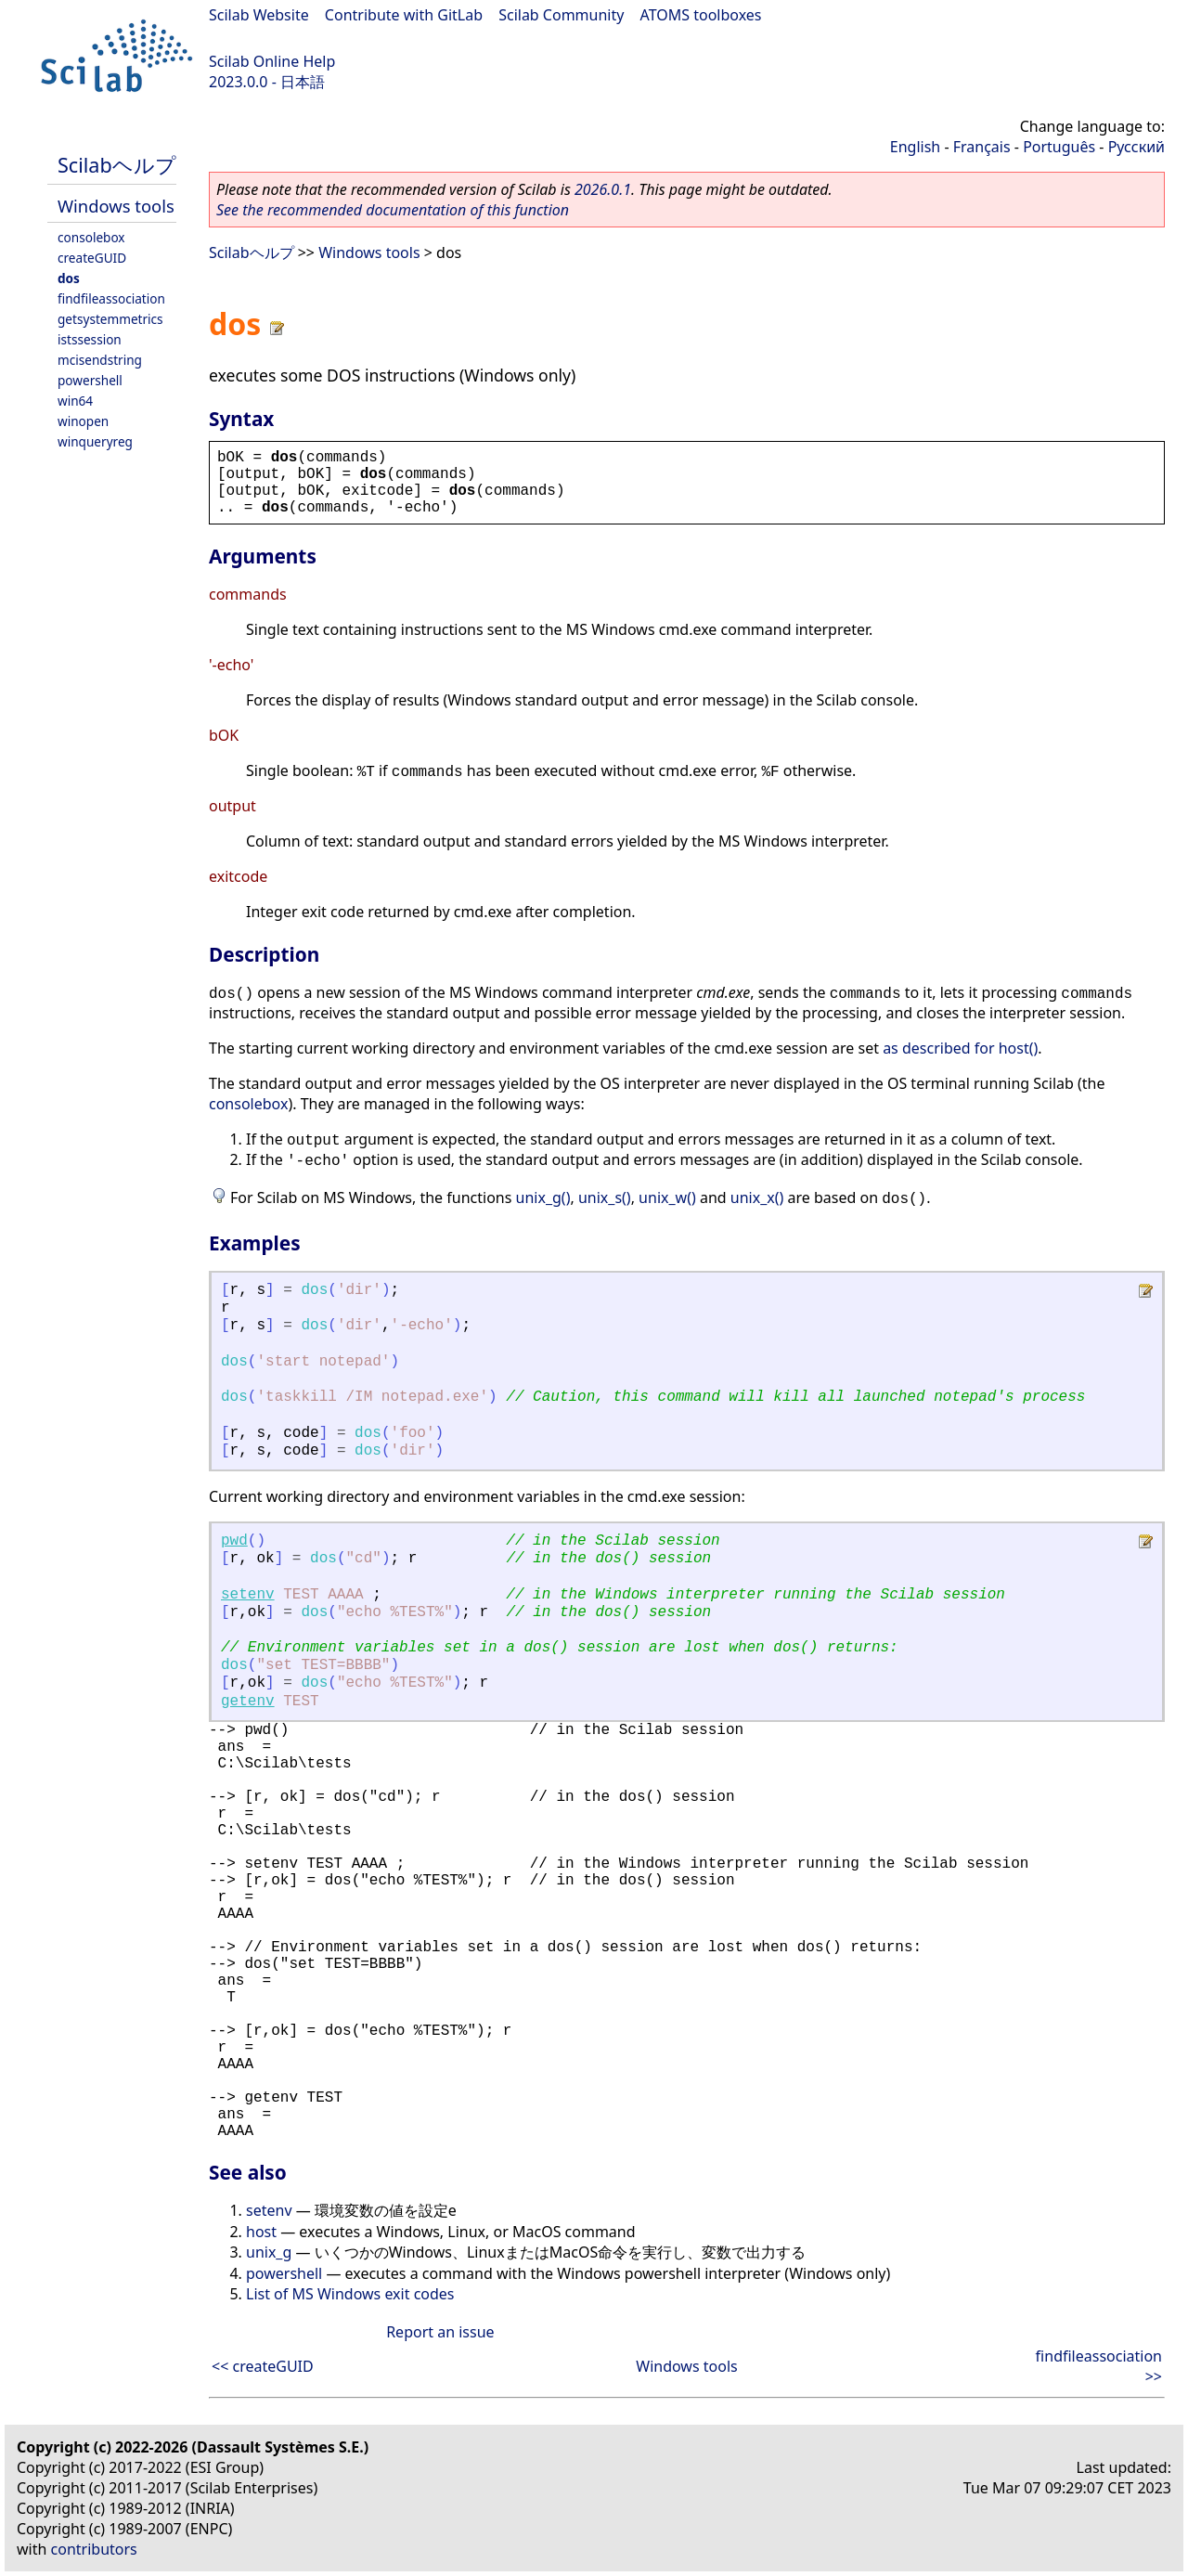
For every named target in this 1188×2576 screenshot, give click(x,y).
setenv (248, 1594)
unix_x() (757, 1197)
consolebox (91, 237)
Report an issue (440, 2332)
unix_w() (667, 1197)
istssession (90, 339)
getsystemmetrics (110, 319)
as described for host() (960, 1048)
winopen (83, 421)
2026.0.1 (603, 189)
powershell (90, 380)
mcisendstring (100, 360)
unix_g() (543, 1197)
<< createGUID (263, 2366)
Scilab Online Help (272, 61)
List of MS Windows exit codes (350, 2294)
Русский (1136, 146)
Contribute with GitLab (404, 15)
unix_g (268, 2252)
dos (69, 278)
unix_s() (604, 1197)
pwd (234, 1541)
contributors (94, 2549)
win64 (75, 400)
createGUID (92, 257)
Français (982, 146)
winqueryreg (95, 441)
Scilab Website (259, 15)
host (261, 2231)
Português (1059, 146)
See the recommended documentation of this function (392, 210)
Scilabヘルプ (117, 164)
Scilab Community (561, 15)
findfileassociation (111, 298)
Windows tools (116, 205)
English (915, 146)
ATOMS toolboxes (701, 15)
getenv (248, 1701)
